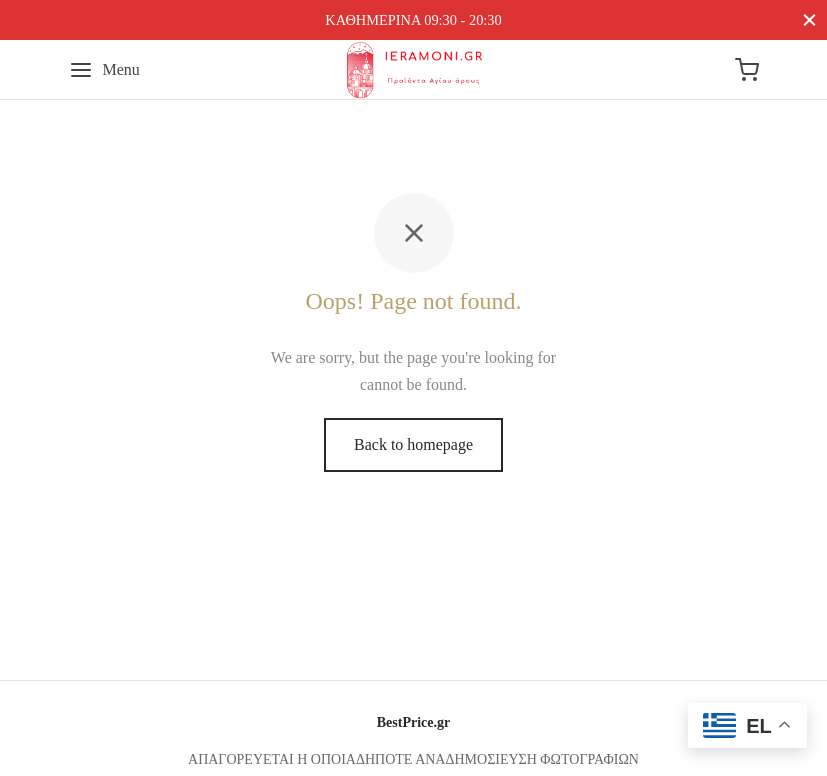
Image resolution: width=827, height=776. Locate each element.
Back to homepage (413, 444)
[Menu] (104, 70)
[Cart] (747, 70)
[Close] (809, 19)
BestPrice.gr (413, 722)
